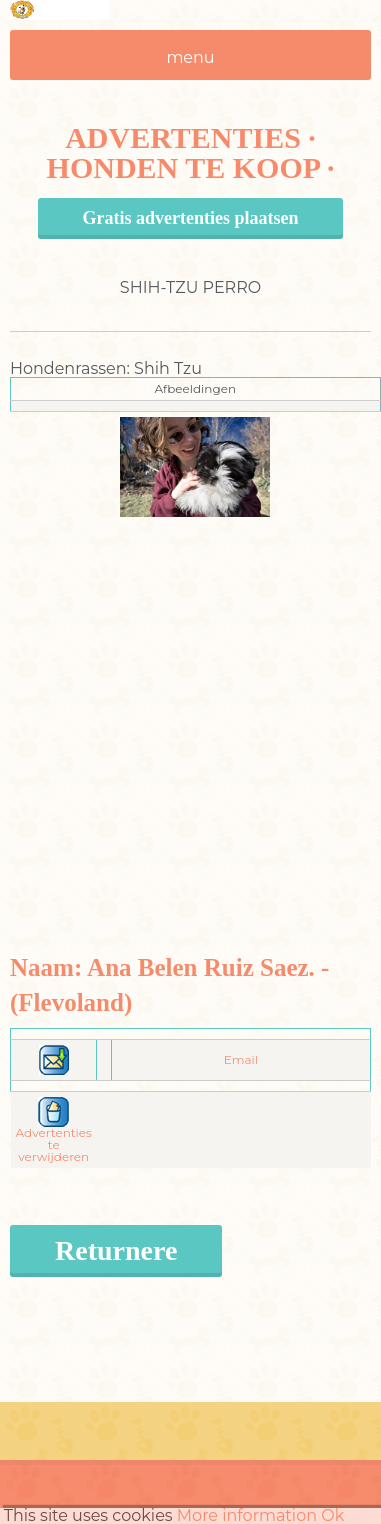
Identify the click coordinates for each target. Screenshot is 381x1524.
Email (241, 1059)
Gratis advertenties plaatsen (191, 218)
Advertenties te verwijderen (54, 1133)
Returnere (116, 1250)
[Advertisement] (187, 704)
